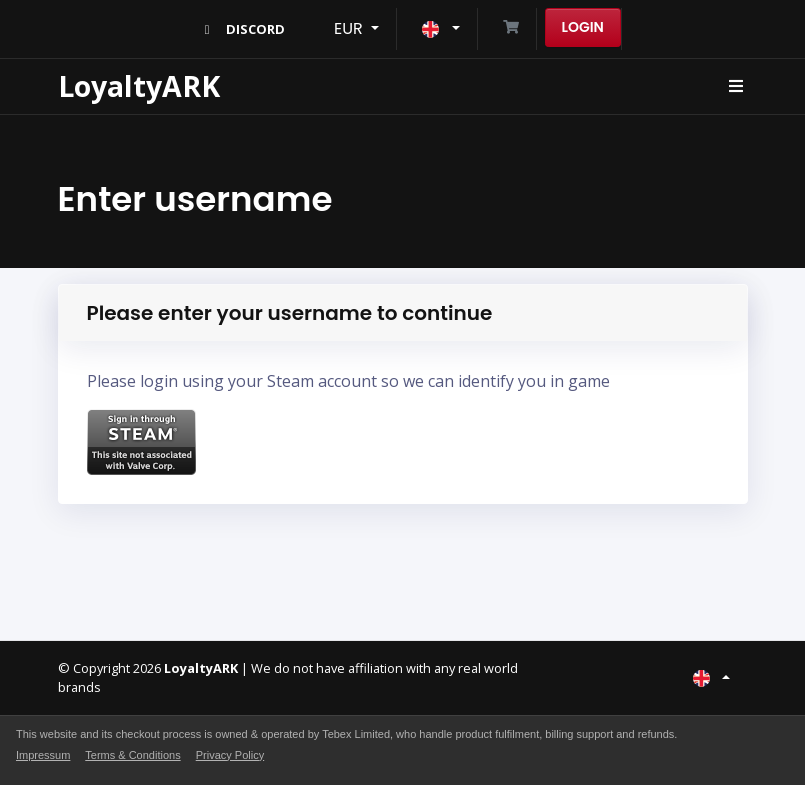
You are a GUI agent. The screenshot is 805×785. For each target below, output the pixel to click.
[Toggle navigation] (736, 86)
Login (583, 27)
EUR (350, 28)
